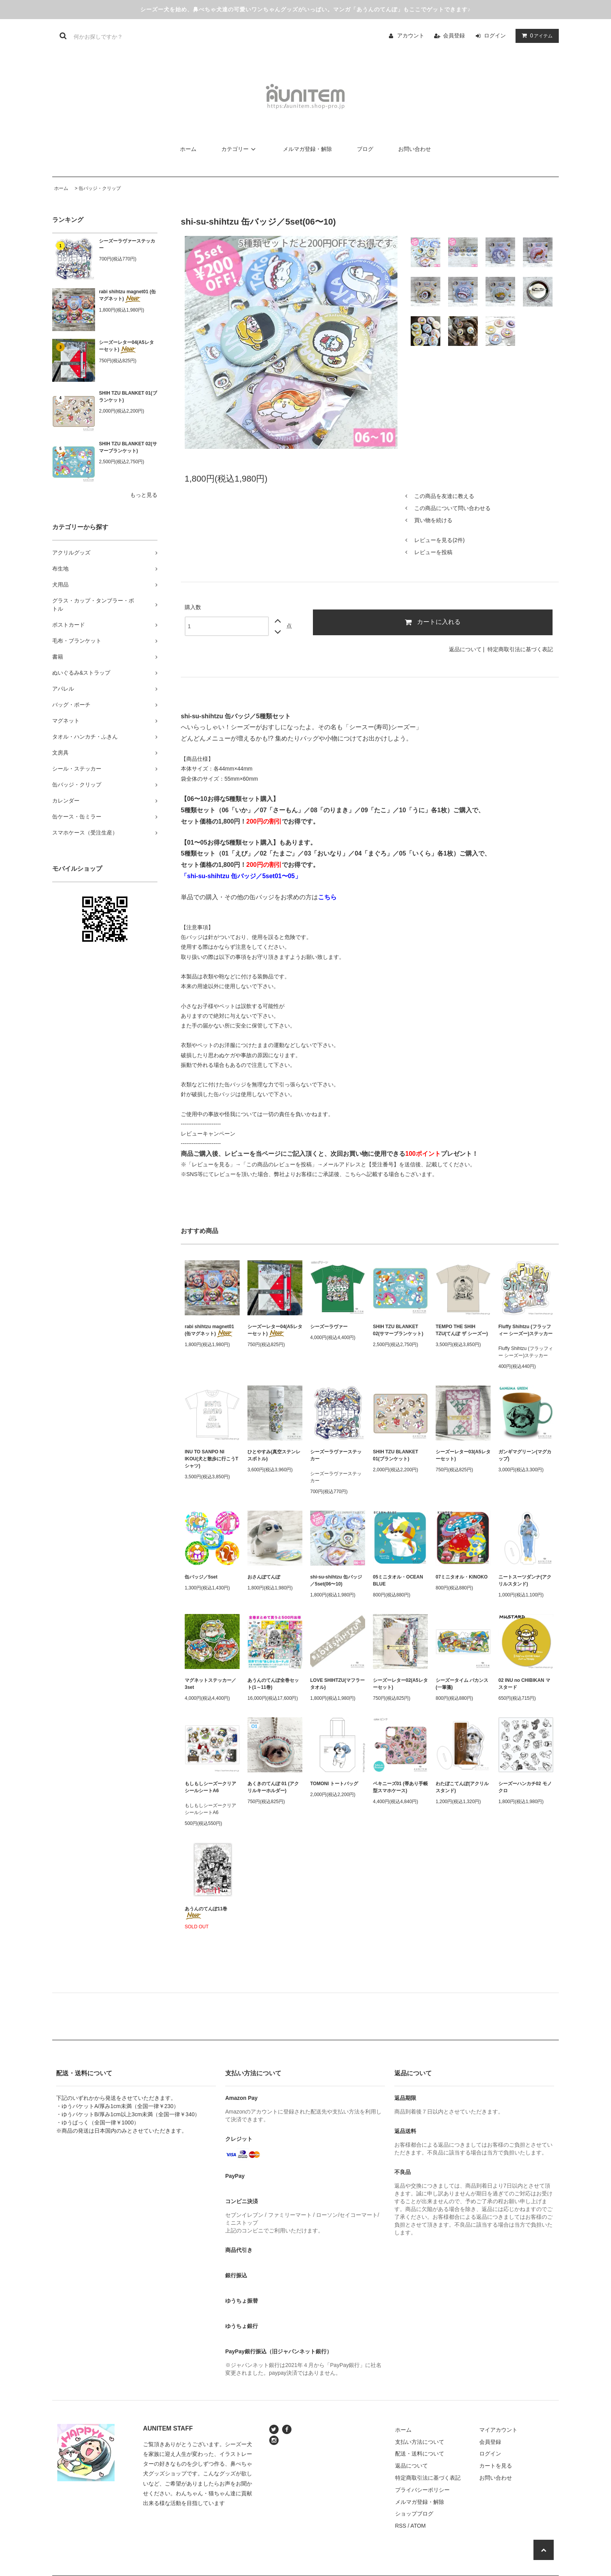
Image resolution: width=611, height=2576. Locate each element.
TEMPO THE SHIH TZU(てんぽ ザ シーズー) (462, 1330)
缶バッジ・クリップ (100, 188)
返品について (465, 649)
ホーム (188, 149)
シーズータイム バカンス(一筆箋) (462, 1684)
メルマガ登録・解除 (307, 149)
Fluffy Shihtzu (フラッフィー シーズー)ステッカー (525, 1330)
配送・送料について (419, 2453)
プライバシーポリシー (422, 2490)
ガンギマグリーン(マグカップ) (524, 1455)
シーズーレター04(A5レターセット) (126, 346)
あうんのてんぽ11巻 (206, 1912)
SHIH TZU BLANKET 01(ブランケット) (128, 396)
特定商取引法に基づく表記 (520, 649)
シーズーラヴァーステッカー (127, 244)
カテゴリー (239, 149)
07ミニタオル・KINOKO (461, 1577)
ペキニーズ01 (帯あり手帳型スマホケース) (400, 1787)
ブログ (365, 149)
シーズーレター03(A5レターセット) (463, 1455)
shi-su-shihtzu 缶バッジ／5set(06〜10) (336, 1580)
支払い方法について (419, 2442)
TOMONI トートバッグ (334, 1783)
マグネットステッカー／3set (210, 1684)
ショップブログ (414, 2513)
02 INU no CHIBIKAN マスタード (524, 1684)
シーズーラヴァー (329, 1326)
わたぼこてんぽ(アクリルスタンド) (462, 1787)
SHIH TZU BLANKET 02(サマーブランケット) (128, 447)
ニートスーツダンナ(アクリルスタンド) (524, 1580)
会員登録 (454, 35)
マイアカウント (498, 2430)
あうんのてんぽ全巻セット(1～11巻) (273, 1684)
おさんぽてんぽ (263, 1577)
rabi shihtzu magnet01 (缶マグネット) (127, 296)
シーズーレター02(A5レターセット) (400, 1684)
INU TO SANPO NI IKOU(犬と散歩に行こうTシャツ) (211, 1459)
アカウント (410, 35)
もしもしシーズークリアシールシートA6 (210, 1787)
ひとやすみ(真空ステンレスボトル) (273, 1455)
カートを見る (495, 2466)
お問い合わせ (414, 149)
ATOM (418, 2526)
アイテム (535, 35)
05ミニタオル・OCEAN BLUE (398, 1580)
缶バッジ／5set (201, 1577)
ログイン (495, 35)
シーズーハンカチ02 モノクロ (525, 1787)
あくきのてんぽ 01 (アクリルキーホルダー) (273, 1787)
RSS (400, 2526)
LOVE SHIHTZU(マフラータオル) (337, 1684)
